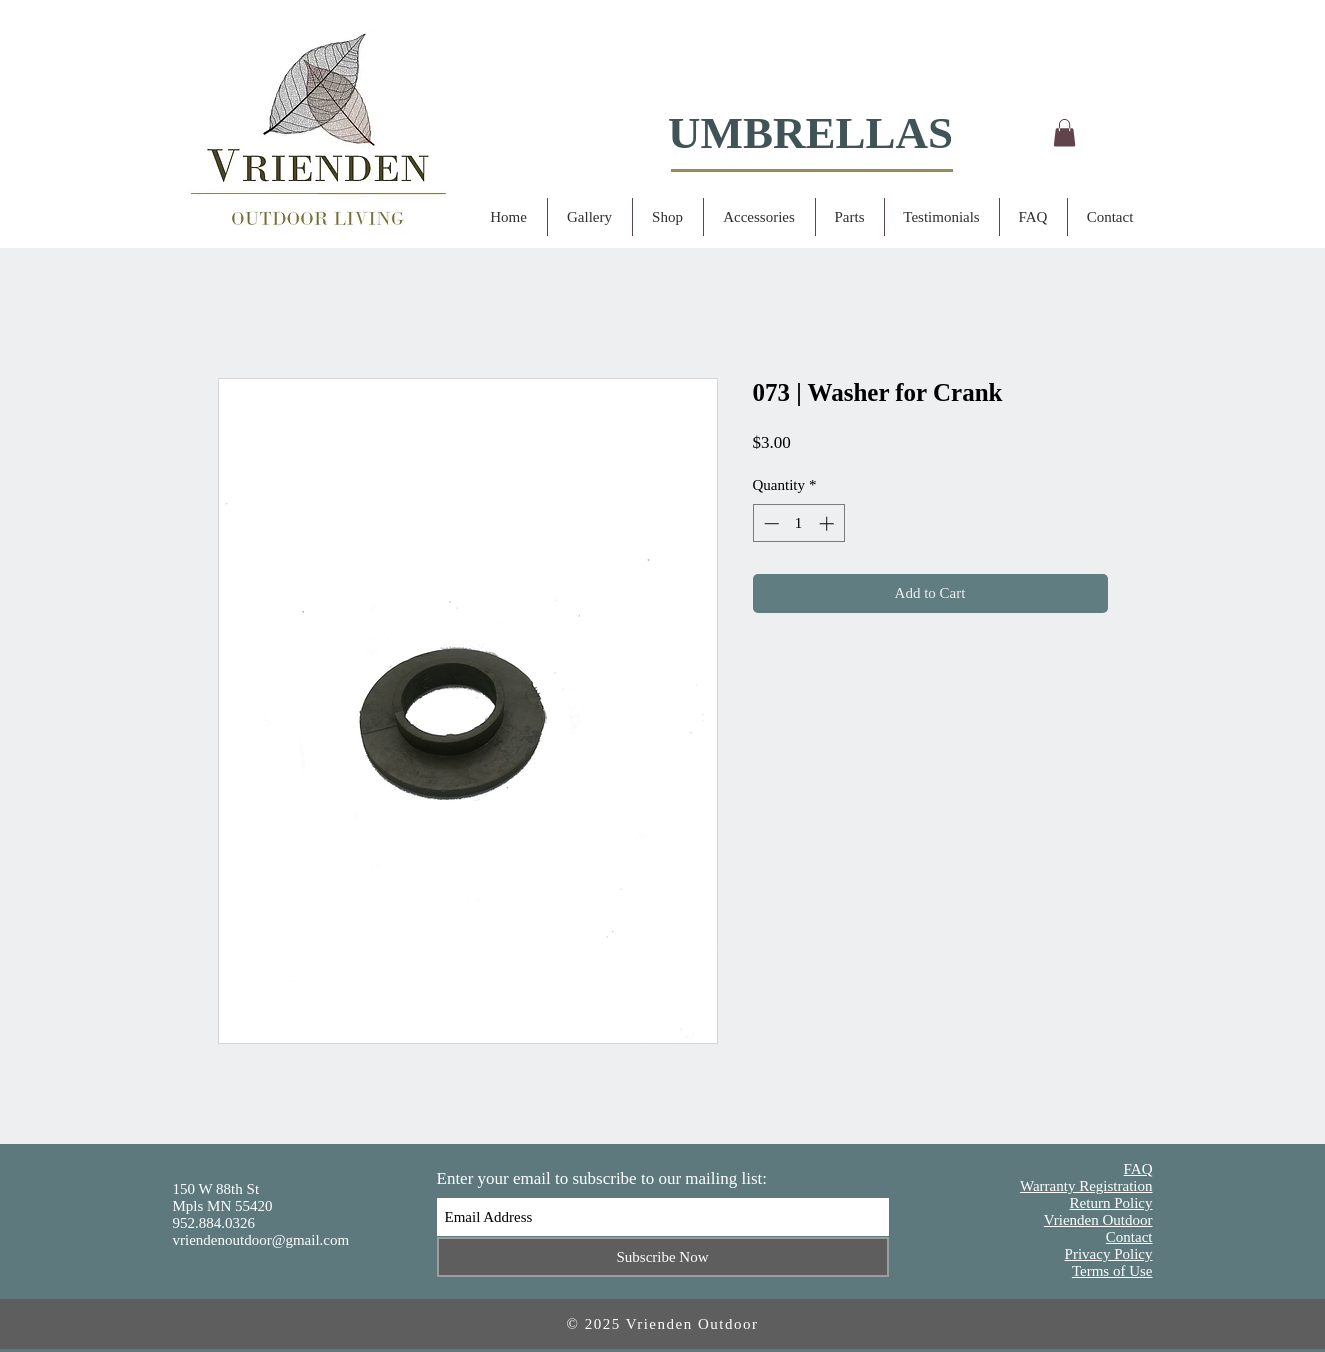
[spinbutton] (798, 523)
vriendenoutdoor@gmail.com (261, 1240)
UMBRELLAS (810, 133)
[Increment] (828, 523)
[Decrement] (769, 523)
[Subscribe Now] (663, 1257)
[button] (1064, 132)
